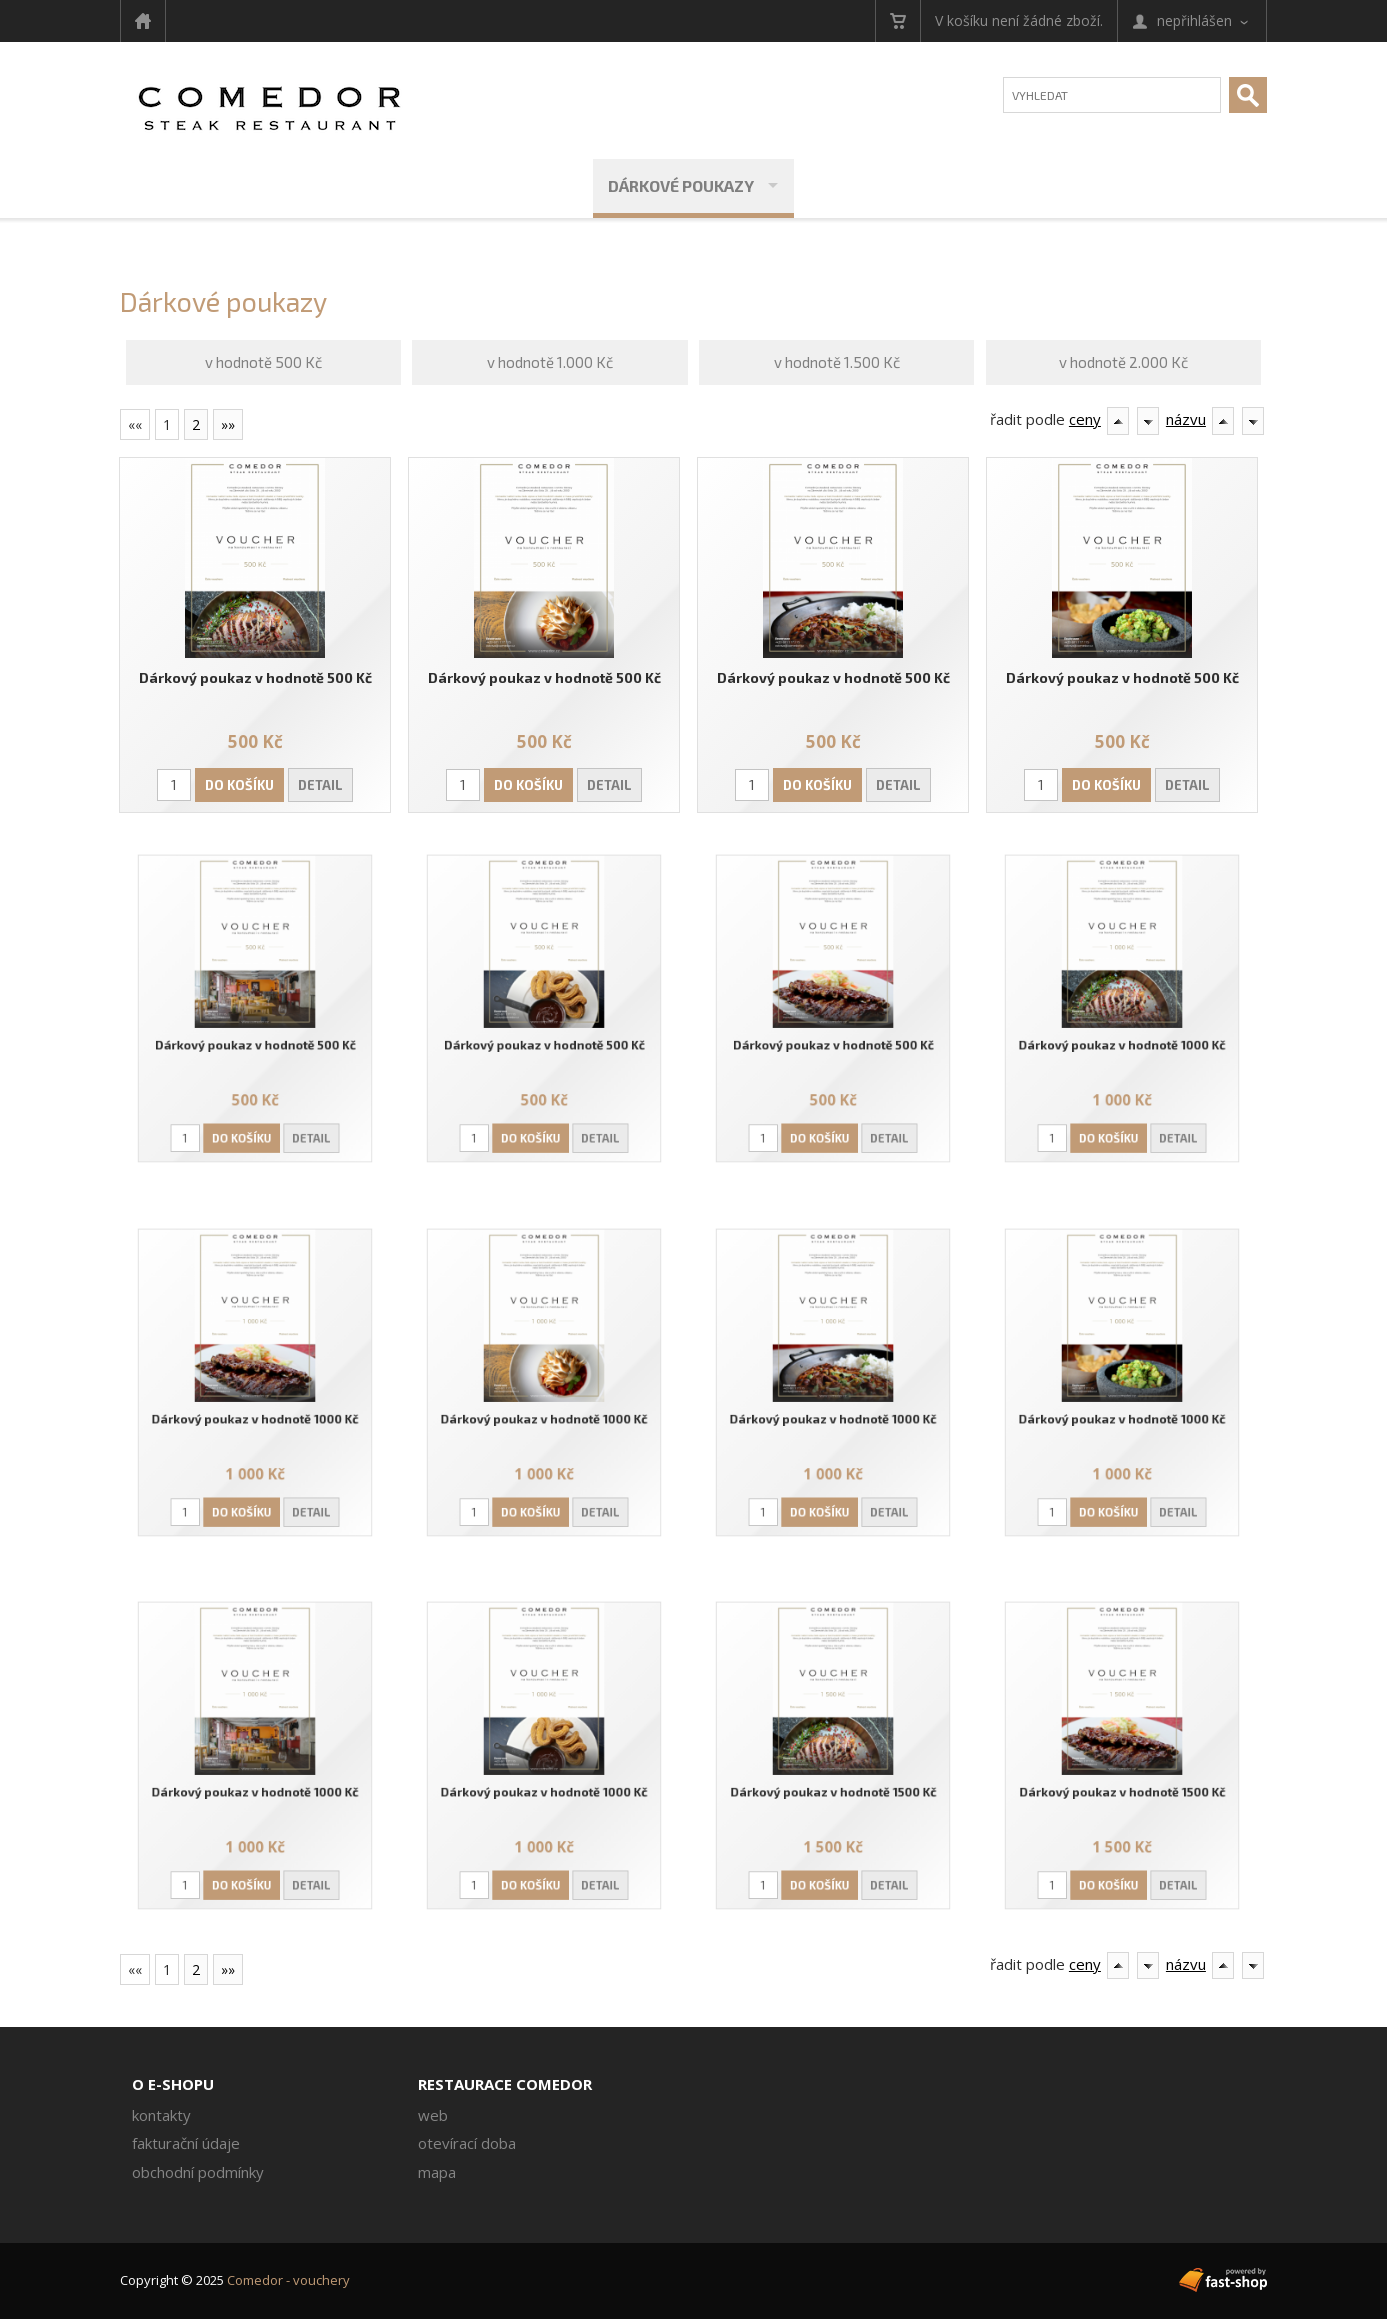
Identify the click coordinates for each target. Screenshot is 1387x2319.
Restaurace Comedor (505, 2084)
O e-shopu (173, 2084)
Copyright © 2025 (235, 2280)
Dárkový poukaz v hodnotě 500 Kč (255, 676)
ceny (1085, 419)
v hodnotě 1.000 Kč (550, 362)
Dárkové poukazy (681, 185)
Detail (320, 784)
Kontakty (161, 2115)
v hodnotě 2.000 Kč (1123, 362)
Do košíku (240, 784)
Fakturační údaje (186, 2143)
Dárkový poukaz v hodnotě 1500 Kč (833, 1781)
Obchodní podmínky (198, 2172)
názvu (1186, 419)
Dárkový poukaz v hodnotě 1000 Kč (1122, 1034)
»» (228, 424)
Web (433, 2115)
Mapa (437, 2172)
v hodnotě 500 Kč (263, 362)
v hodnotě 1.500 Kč (837, 362)
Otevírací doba (467, 2143)
